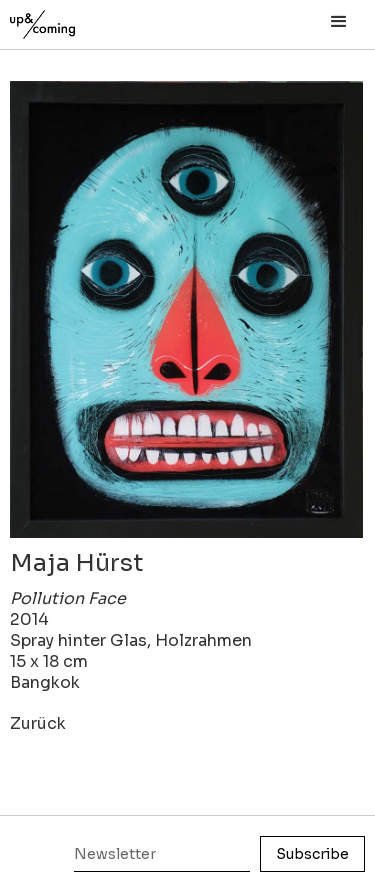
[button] (339, 22)
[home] (65, 19)
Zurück (38, 723)
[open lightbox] (186, 309)
